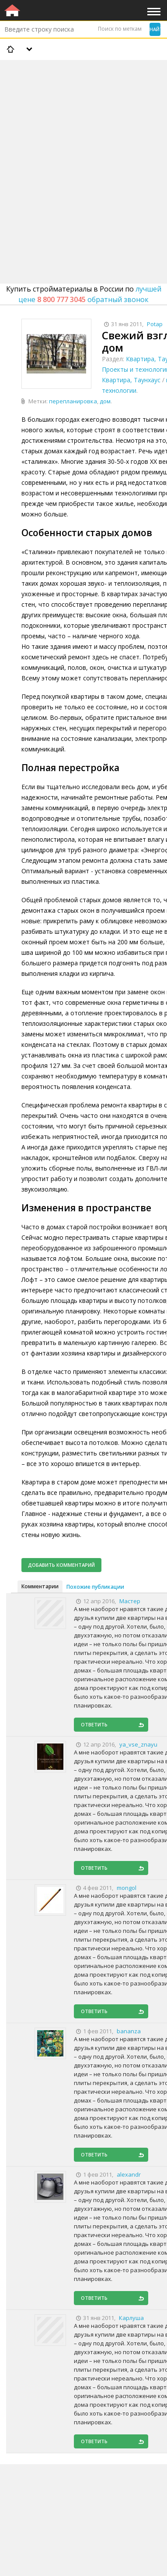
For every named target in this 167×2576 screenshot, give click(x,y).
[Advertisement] (83, 149)
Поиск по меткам (120, 28)
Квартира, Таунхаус (131, 380)
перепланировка (73, 401)
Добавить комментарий (61, 1565)
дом (105, 401)
